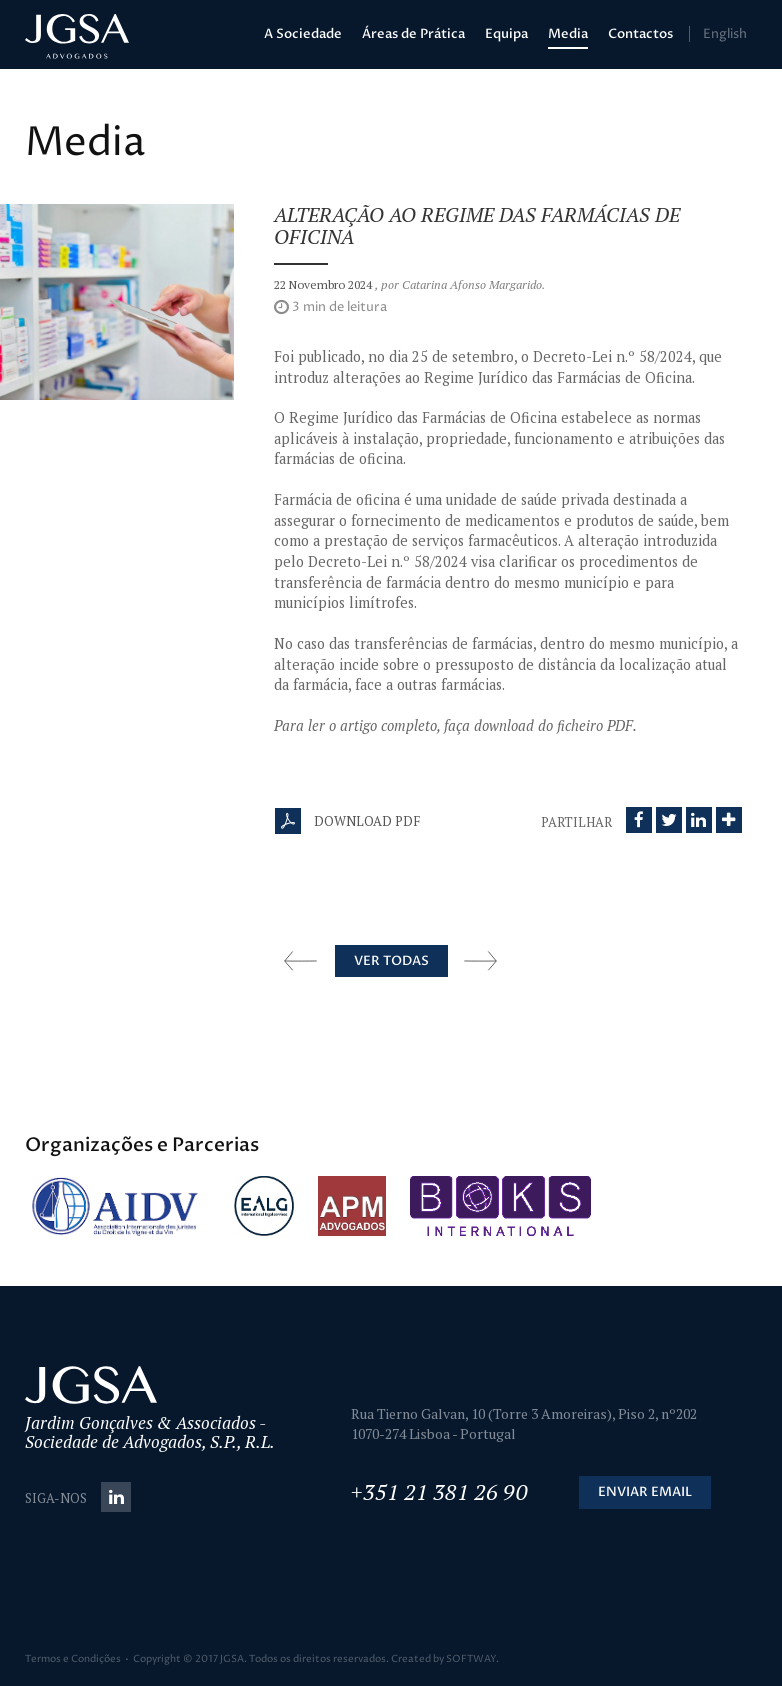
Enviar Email (645, 1492)
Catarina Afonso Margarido (472, 284)
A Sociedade (303, 34)
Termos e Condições (73, 1659)
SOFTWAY (471, 1659)
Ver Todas (391, 961)
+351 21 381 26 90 (439, 1491)
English (725, 34)
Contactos (640, 34)
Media (568, 34)
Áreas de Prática (413, 34)
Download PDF (347, 821)
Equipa (506, 34)
